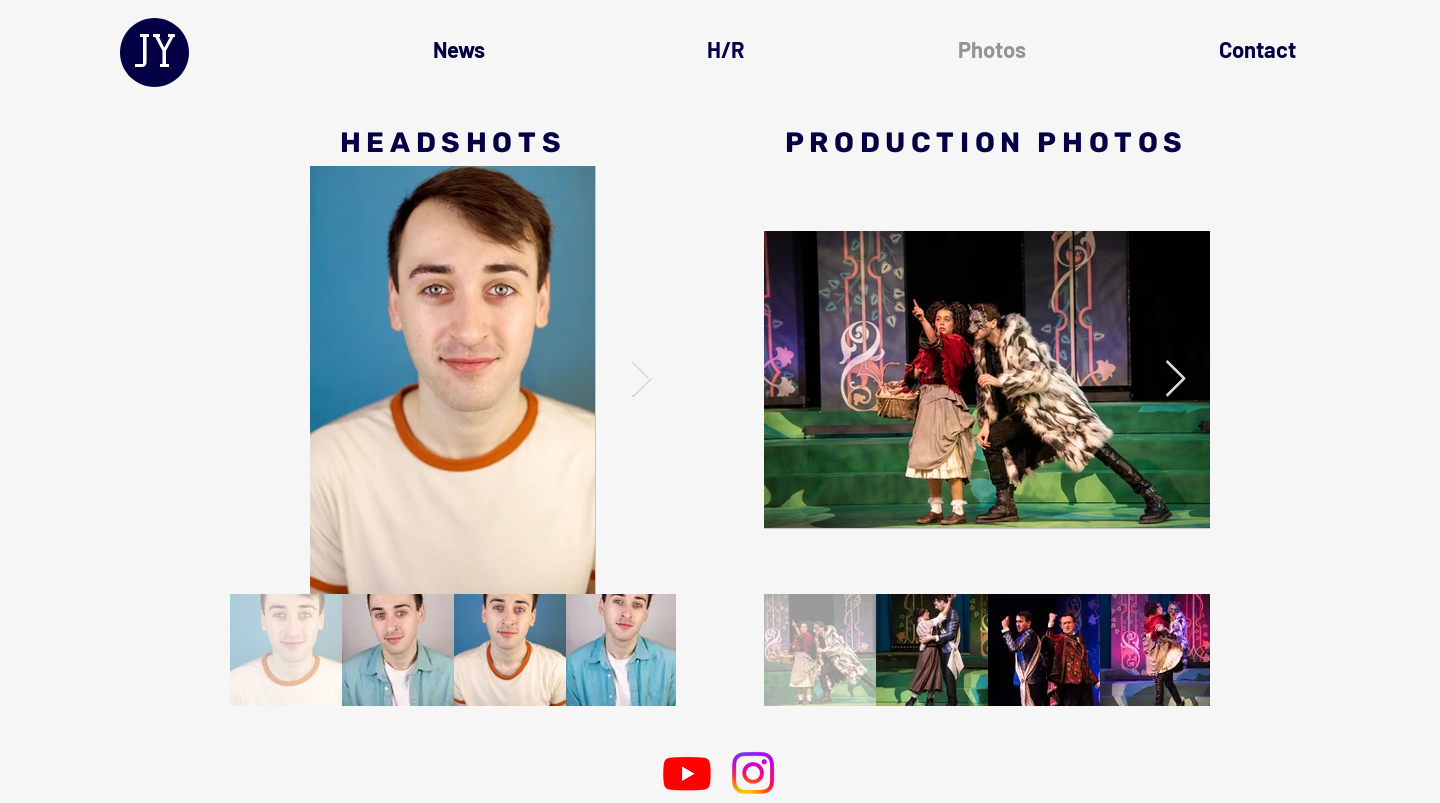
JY (155, 51)
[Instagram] (753, 773)
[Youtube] (687, 773)
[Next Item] (641, 379)
